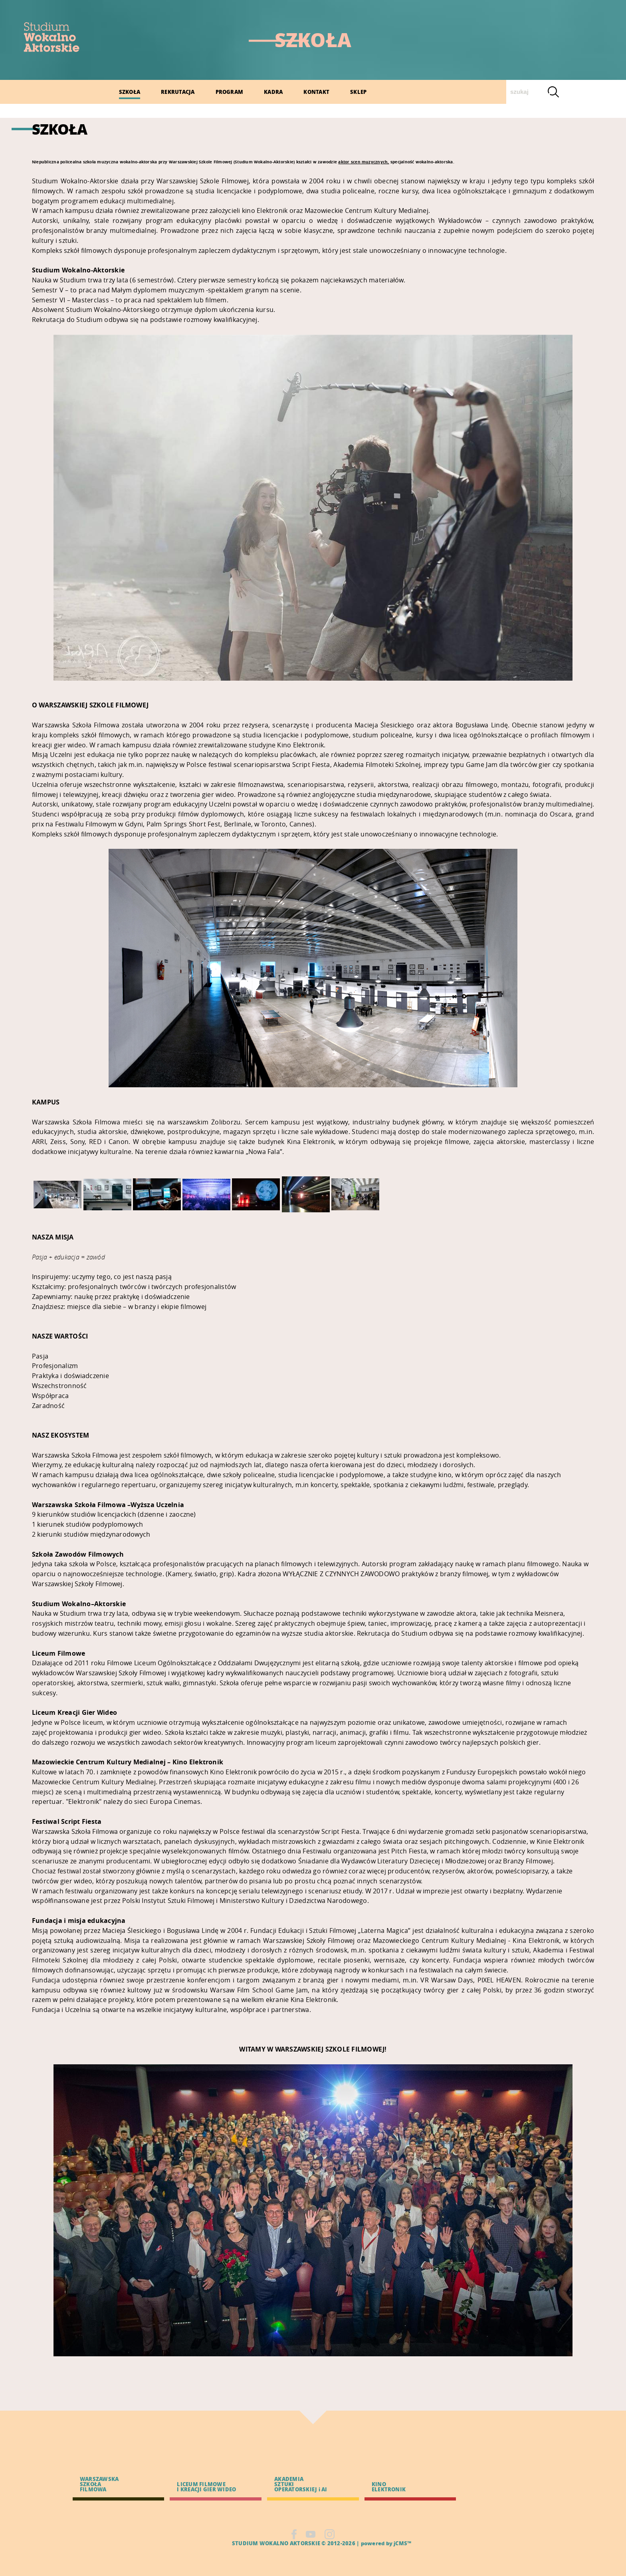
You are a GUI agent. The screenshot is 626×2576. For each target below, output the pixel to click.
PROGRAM (230, 91)
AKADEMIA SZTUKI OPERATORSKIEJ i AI (300, 2484)
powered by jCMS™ (386, 2543)
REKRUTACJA (177, 91)
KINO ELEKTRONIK (389, 2486)
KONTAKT (316, 91)
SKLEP (358, 91)
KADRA (273, 91)
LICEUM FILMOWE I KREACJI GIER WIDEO (206, 2486)
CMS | (223, 2543)
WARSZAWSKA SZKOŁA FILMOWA (99, 2484)
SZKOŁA (129, 91)
